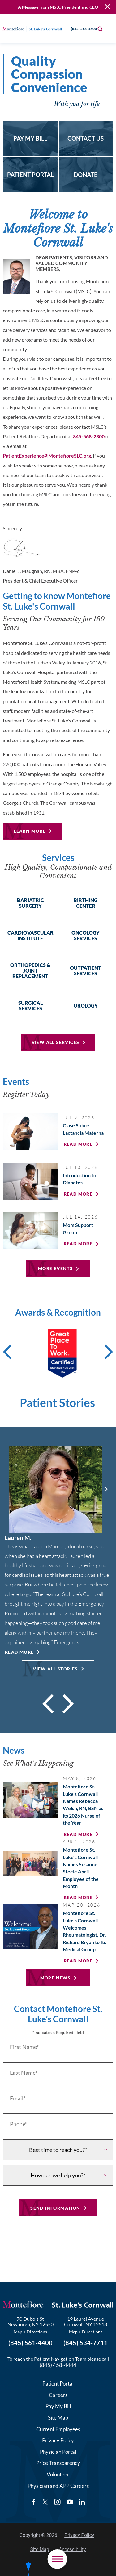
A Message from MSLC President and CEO (58, 7)
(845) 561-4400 (79, 28)
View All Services (55, 1042)
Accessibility (72, 2548)
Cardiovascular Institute (30, 935)
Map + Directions (30, 2330)
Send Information (55, 2206)
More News (55, 1977)
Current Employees (58, 2428)
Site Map (58, 2416)
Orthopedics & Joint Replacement (30, 970)
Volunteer (58, 2473)
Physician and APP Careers (58, 2484)
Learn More (29, 831)
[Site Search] (100, 28)
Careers (58, 2393)
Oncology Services (85, 935)
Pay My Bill (58, 2405)
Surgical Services (30, 1005)
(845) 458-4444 (58, 2363)
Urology (86, 1005)
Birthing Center (85, 903)
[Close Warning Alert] (107, 7)
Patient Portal (58, 2382)
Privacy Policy (58, 2439)
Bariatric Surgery (30, 903)
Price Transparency (58, 2461)
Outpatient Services (85, 970)
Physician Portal (58, 2450)
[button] (57, 2559)
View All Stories (55, 1668)
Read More (19, 1652)
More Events (55, 1268)
